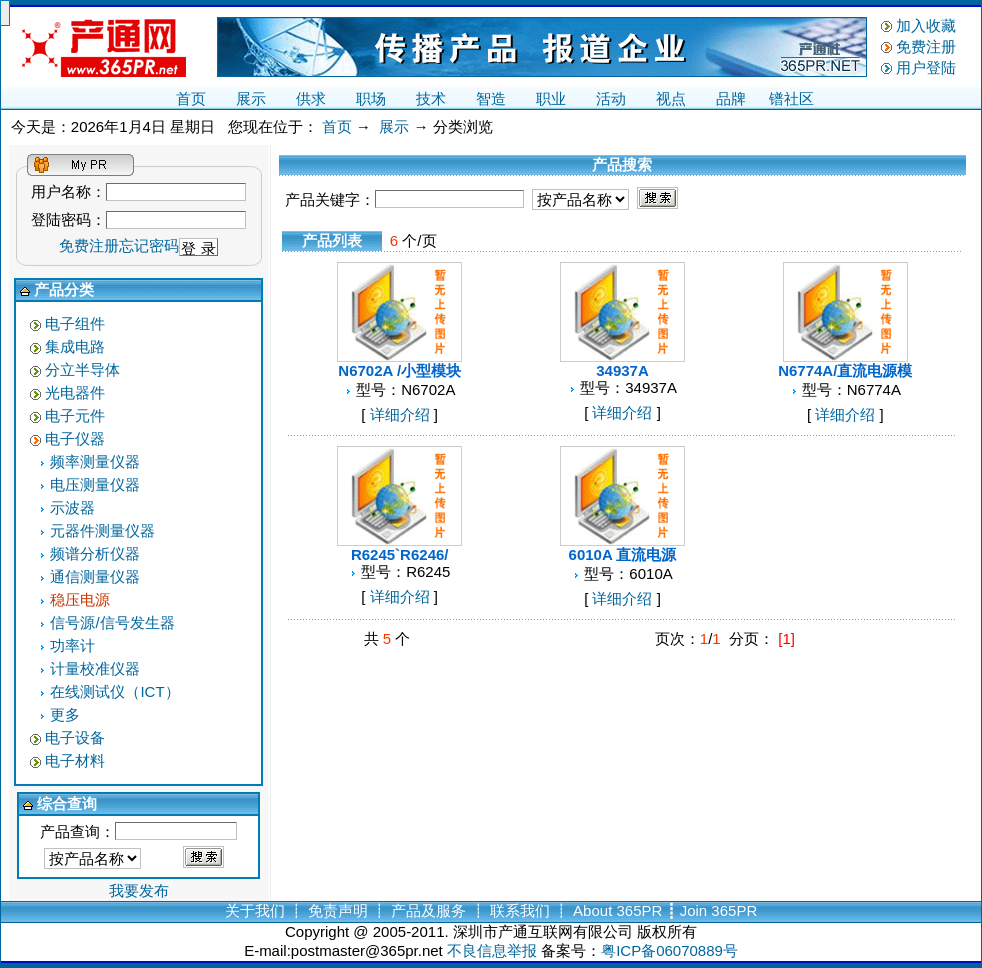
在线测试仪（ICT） (114, 691)
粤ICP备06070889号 (669, 950)
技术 (431, 98)
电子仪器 (75, 438)
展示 (251, 98)
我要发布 (139, 890)
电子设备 (75, 737)
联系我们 (520, 910)
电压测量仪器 (95, 484)
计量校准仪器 (95, 668)
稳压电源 (80, 599)
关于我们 (255, 910)
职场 (371, 98)
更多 (65, 714)
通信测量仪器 (95, 576)
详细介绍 (400, 414)
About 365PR (617, 910)
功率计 (72, 645)
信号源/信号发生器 (112, 622)
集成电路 (75, 346)
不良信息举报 (492, 950)
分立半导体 (82, 369)
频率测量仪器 (95, 461)
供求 (311, 98)
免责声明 (338, 910)
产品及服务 (428, 910)
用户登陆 (926, 67)
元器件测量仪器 (102, 530)
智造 (491, 98)
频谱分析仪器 (95, 553)
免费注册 (926, 46)
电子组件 (75, 323)
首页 (191, 98)
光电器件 (75, 392)
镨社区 (791, 98)
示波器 (72, 507)
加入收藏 (926, 25)
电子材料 (75, 760)
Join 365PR (719, 910)
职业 (551, 98)
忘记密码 (149, 245)
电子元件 (75, 415)
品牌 (731, 98)
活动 (611, 98)
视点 (671, 98)
